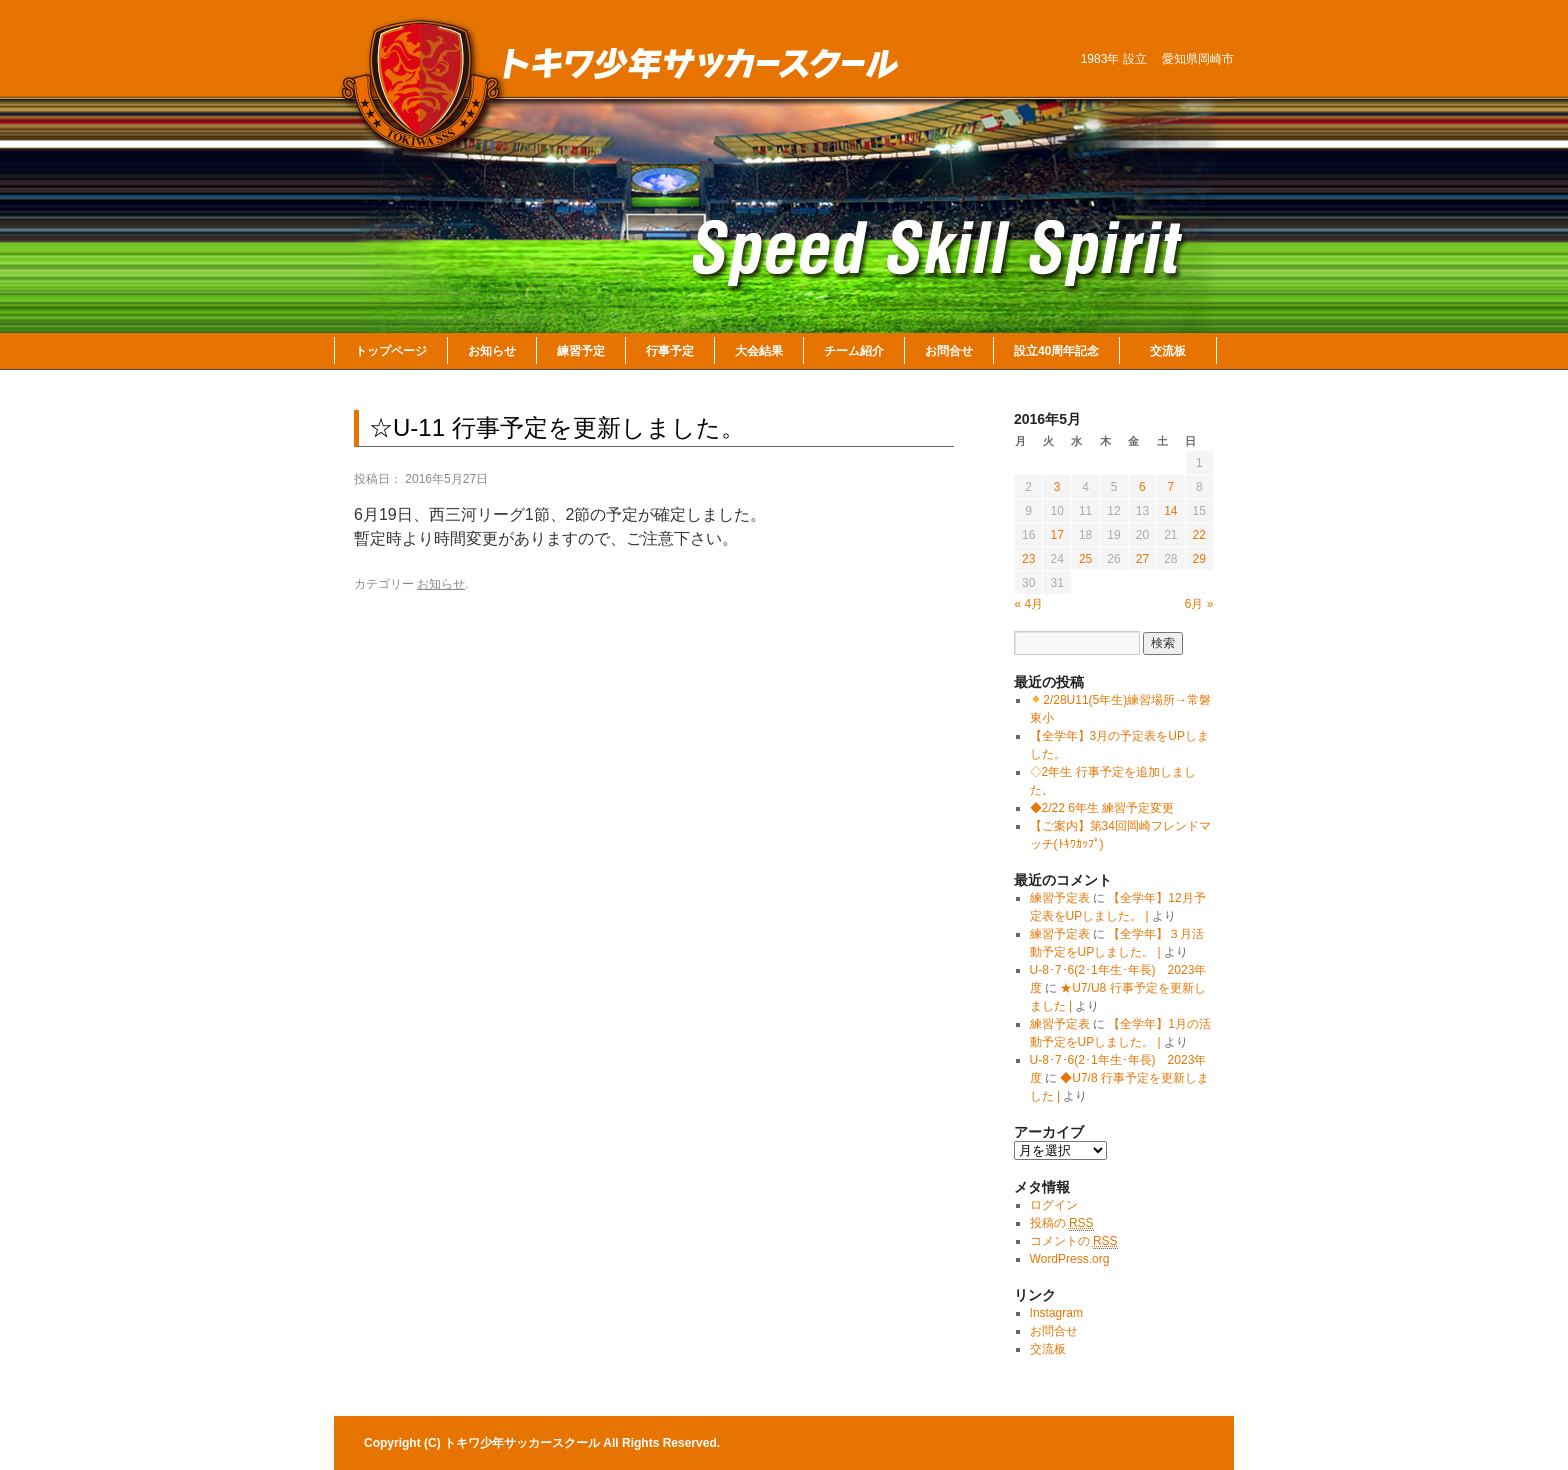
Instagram (1056, 1313)
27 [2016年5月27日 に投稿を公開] (1142, 559)
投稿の (1062, 1223)
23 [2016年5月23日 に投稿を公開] (1028, 559)
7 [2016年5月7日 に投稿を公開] (1170, 487)
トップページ (391, 351)
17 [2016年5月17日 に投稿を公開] (1056, 535)
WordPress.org (1070, 1259)
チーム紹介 (854, 351)
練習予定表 (1060, 898)
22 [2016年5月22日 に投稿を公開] (1199, 535)
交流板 (1168, 351)
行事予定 (670, 351)
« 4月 (1029, 604)
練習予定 (581, 351)
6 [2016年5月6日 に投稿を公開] (1142, 487)
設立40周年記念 (1056, 351)
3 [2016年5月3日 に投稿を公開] (1057, 487)
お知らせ (492, 351)
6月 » (1199, 604)
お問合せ (949, 351)
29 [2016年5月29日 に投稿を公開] (1199, 559)
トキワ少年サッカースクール (523, 1443)
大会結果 (759, 351)
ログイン (1054, 1205)
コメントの (1074, 1241)
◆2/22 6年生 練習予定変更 (1102, 808)
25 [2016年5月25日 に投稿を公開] (1085, 559)
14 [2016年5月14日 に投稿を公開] (1170, 511)
